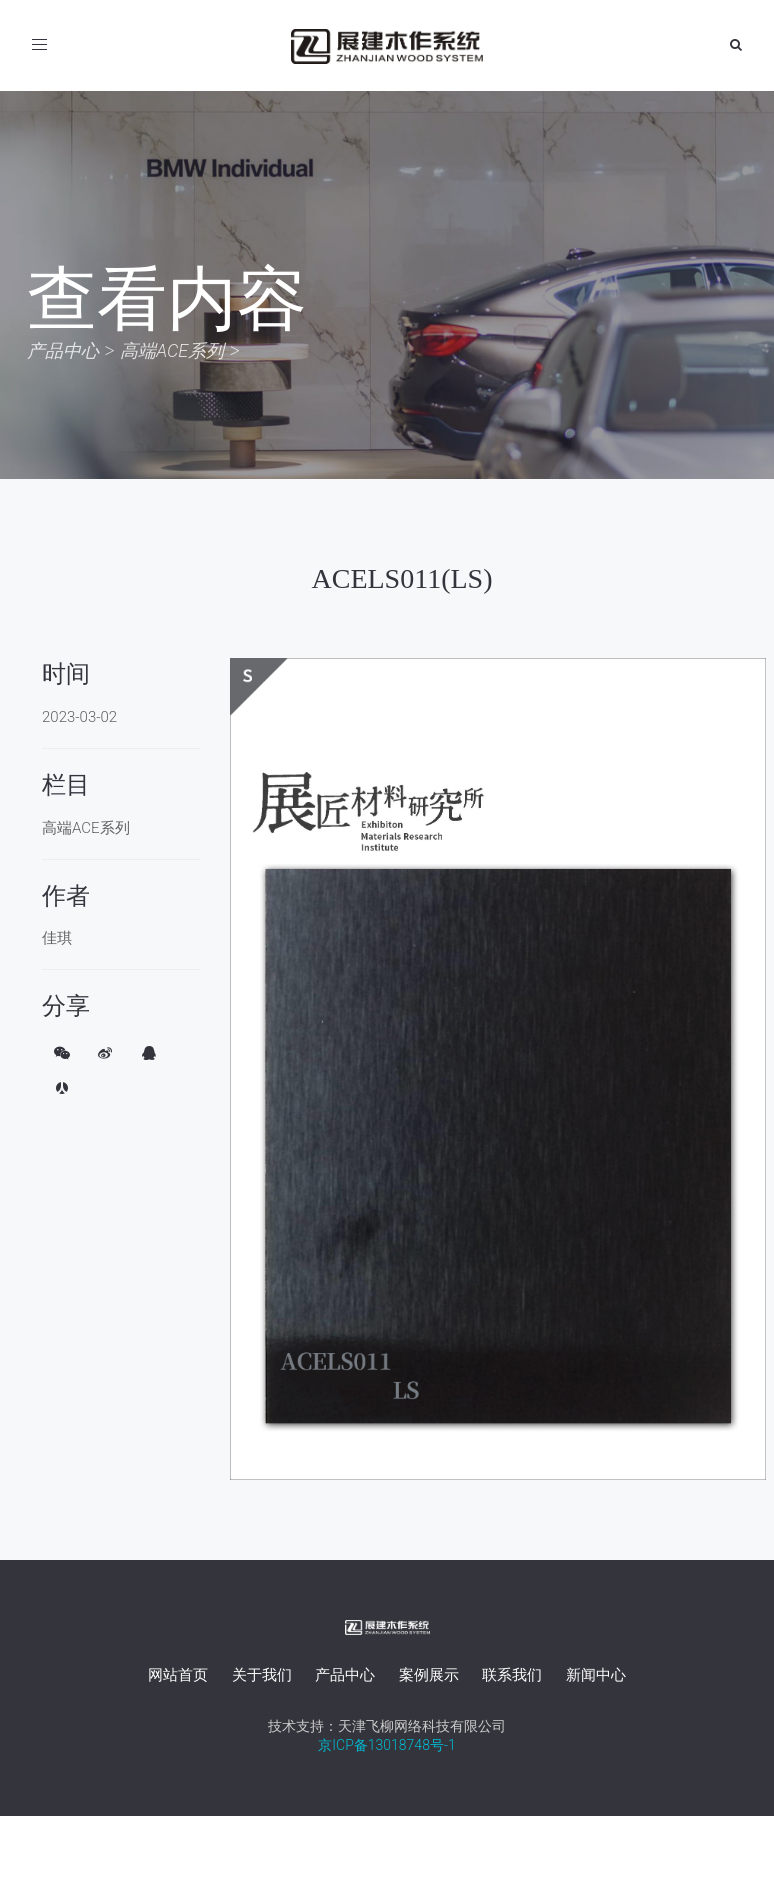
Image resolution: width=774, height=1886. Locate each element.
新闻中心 (596, 1675)
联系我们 (512, 1675)
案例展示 (429, 1675)
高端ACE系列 (172, 350)
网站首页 (178, 1675)
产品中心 (63, 350)
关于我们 (262, 1675)
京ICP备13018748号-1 (386, 1745)
